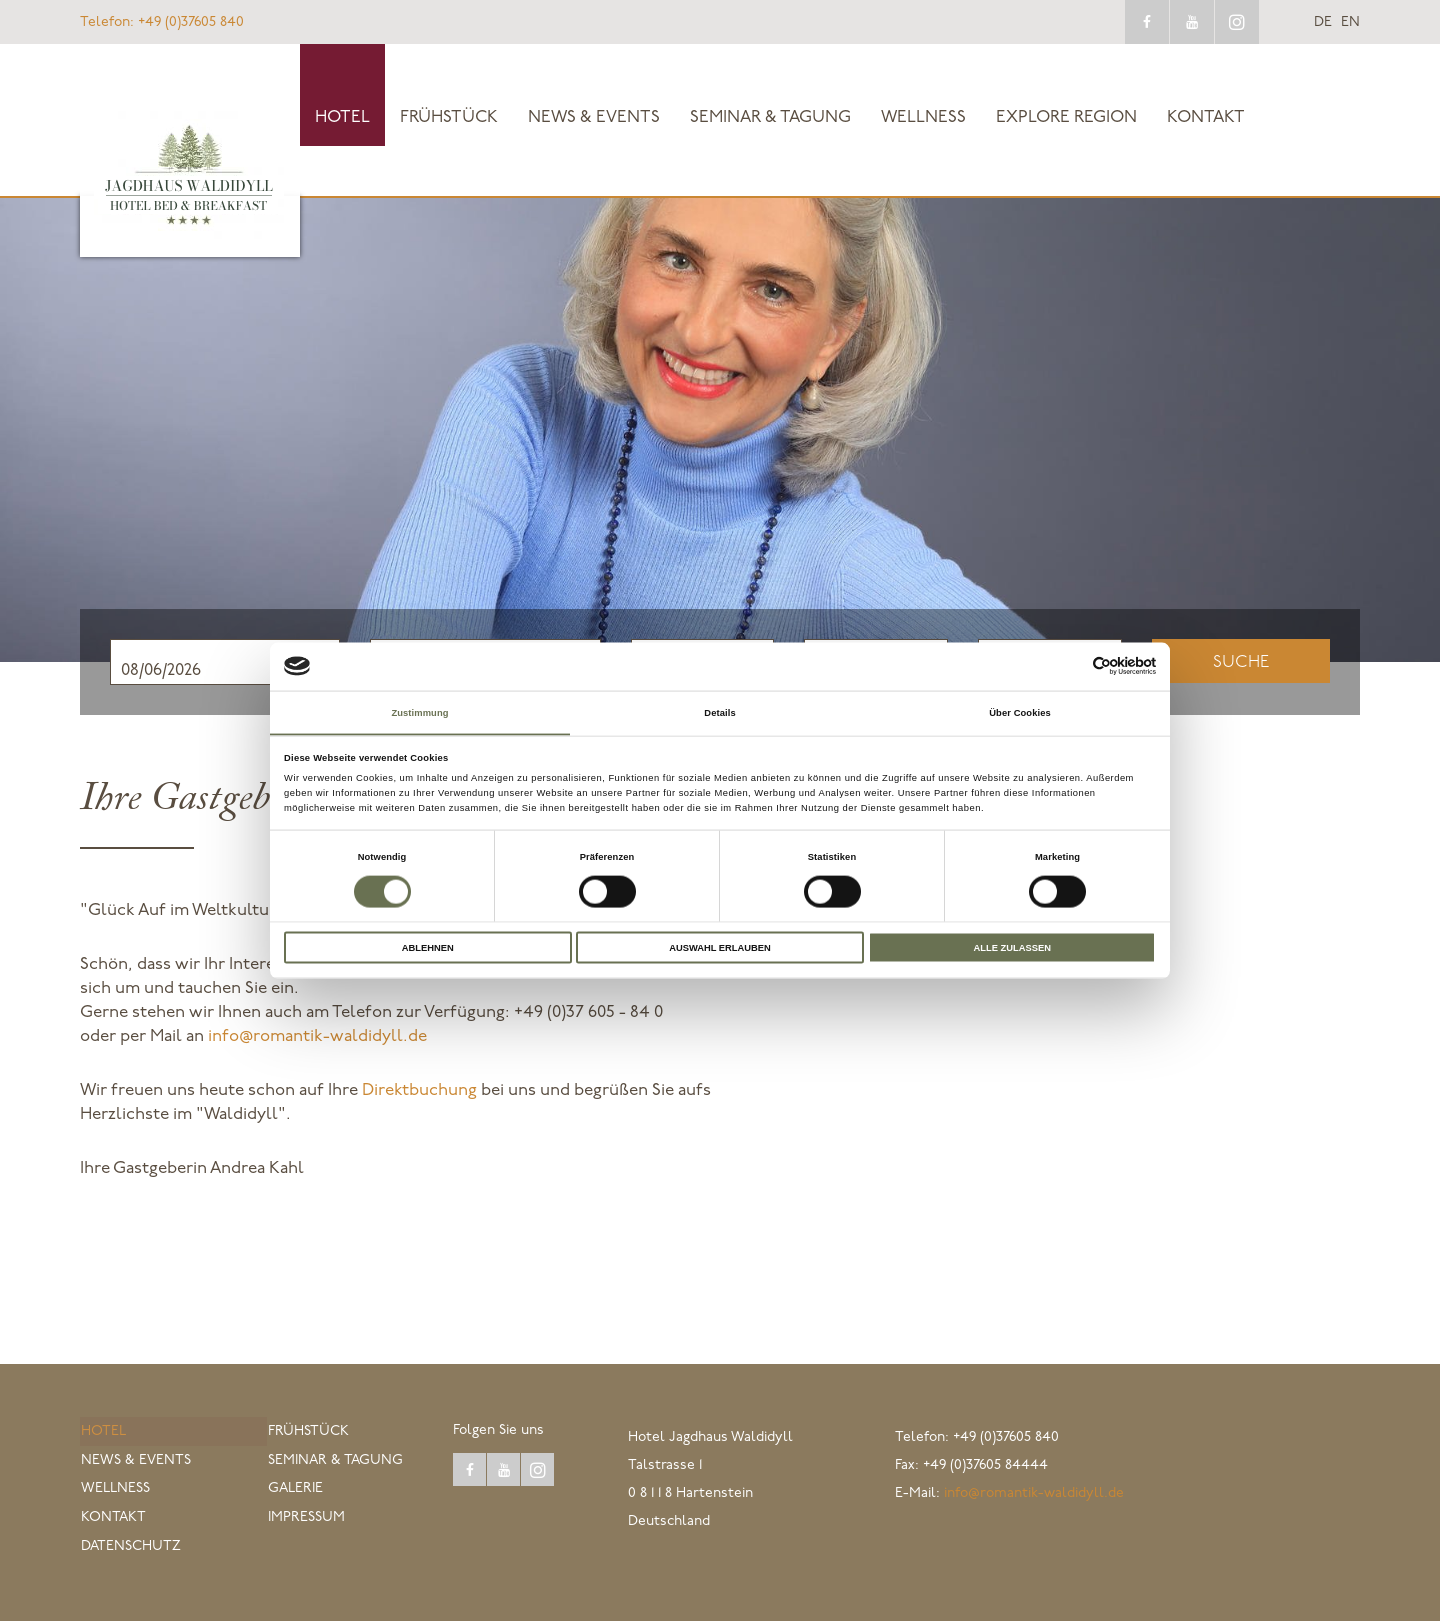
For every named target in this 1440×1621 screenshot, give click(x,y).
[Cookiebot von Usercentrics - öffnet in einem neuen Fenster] (1068, 665)
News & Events (594, 117)
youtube (1192, 22)
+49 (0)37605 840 (162, 22)
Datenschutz (130, 1546)
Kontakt (1206, 117)
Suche (1241, 662)
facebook (1147, 22)
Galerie (294, 1490)
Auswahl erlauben (720, 948)
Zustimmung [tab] (419, 712)
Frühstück (449, 117)
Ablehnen (428, 948)
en (1350, 23)
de (1323, 23)
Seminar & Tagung (770, 117)
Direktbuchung (419, 1090)
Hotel (342, 117)
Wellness (923, 117)
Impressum (305, 1518)
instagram (1237, 22)
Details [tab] (719, 712)
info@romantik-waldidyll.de (317, 1036)
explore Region (1066, 117)
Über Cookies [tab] (1020, 712)
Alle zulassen (1011, 948)
